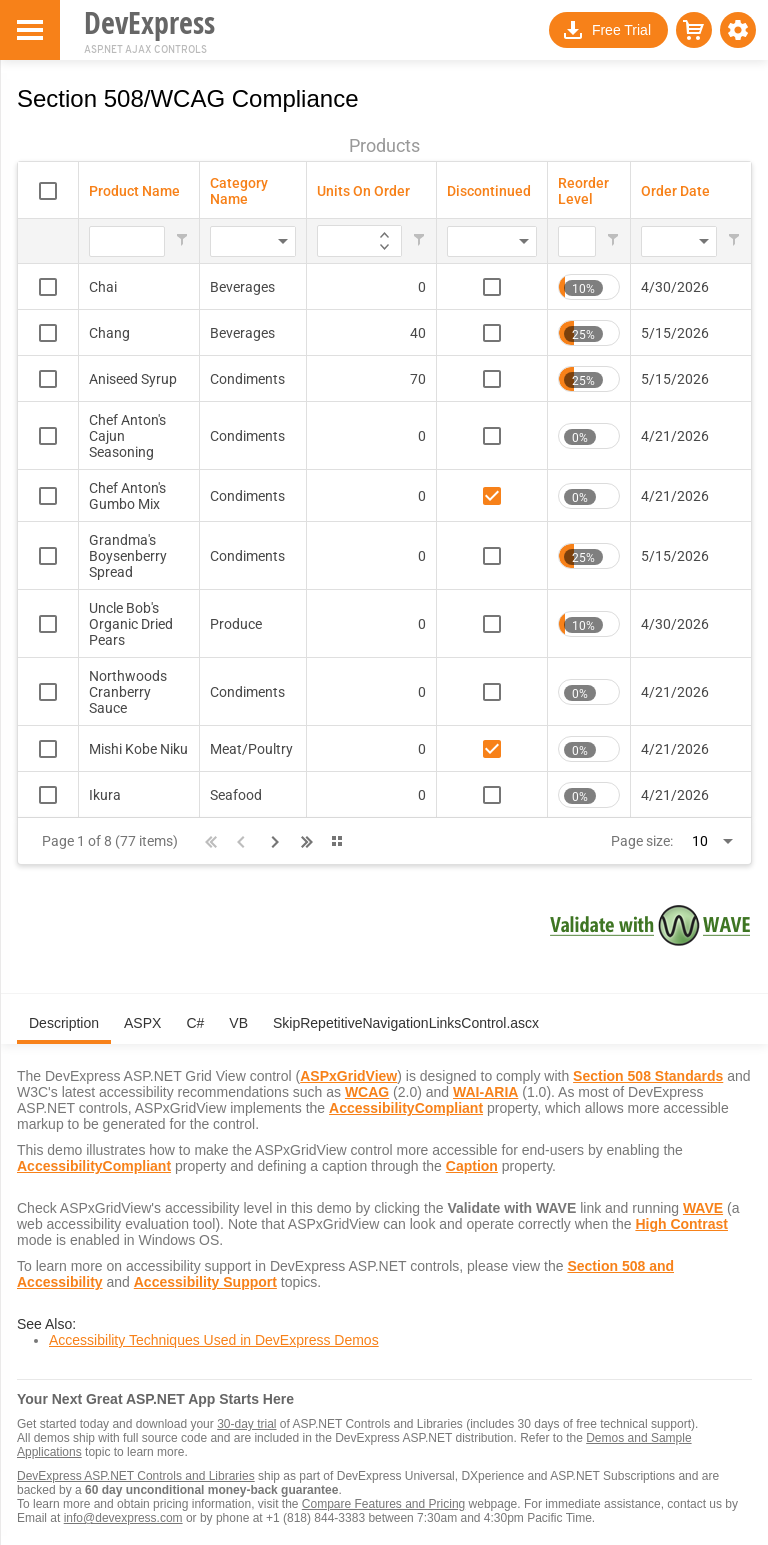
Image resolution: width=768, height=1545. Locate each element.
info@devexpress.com (123, 1518)
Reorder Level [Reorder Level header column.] (583, 191)
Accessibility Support (205, 1282)
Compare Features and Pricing (383, 1504)
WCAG (367, 1092)
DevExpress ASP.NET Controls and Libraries (136, 1476)
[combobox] (224, 242)
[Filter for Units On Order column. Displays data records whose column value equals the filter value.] (326, 242)
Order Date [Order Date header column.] (675, 191)
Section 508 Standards (648, 1076)
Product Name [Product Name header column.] (134, 191)
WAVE (703, 1208)
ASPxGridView (348, 1076)
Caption (472, 1166)
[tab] (64, 1031)
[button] (738, 30)
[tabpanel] (384, 1206)
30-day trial (246, 1424)
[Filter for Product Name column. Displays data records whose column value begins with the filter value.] (127, 242)
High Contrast (681, 1224)
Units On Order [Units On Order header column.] (363, 191)
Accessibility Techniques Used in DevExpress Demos (214, 1340)
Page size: (642, 841)
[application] (384, 233)
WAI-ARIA (485, 1092)
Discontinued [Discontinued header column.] (489, 191)
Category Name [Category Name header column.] (239, 191)
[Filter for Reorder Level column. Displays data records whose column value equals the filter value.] (577, 242)
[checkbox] (48, 191)
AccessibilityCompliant (406, 1108)
